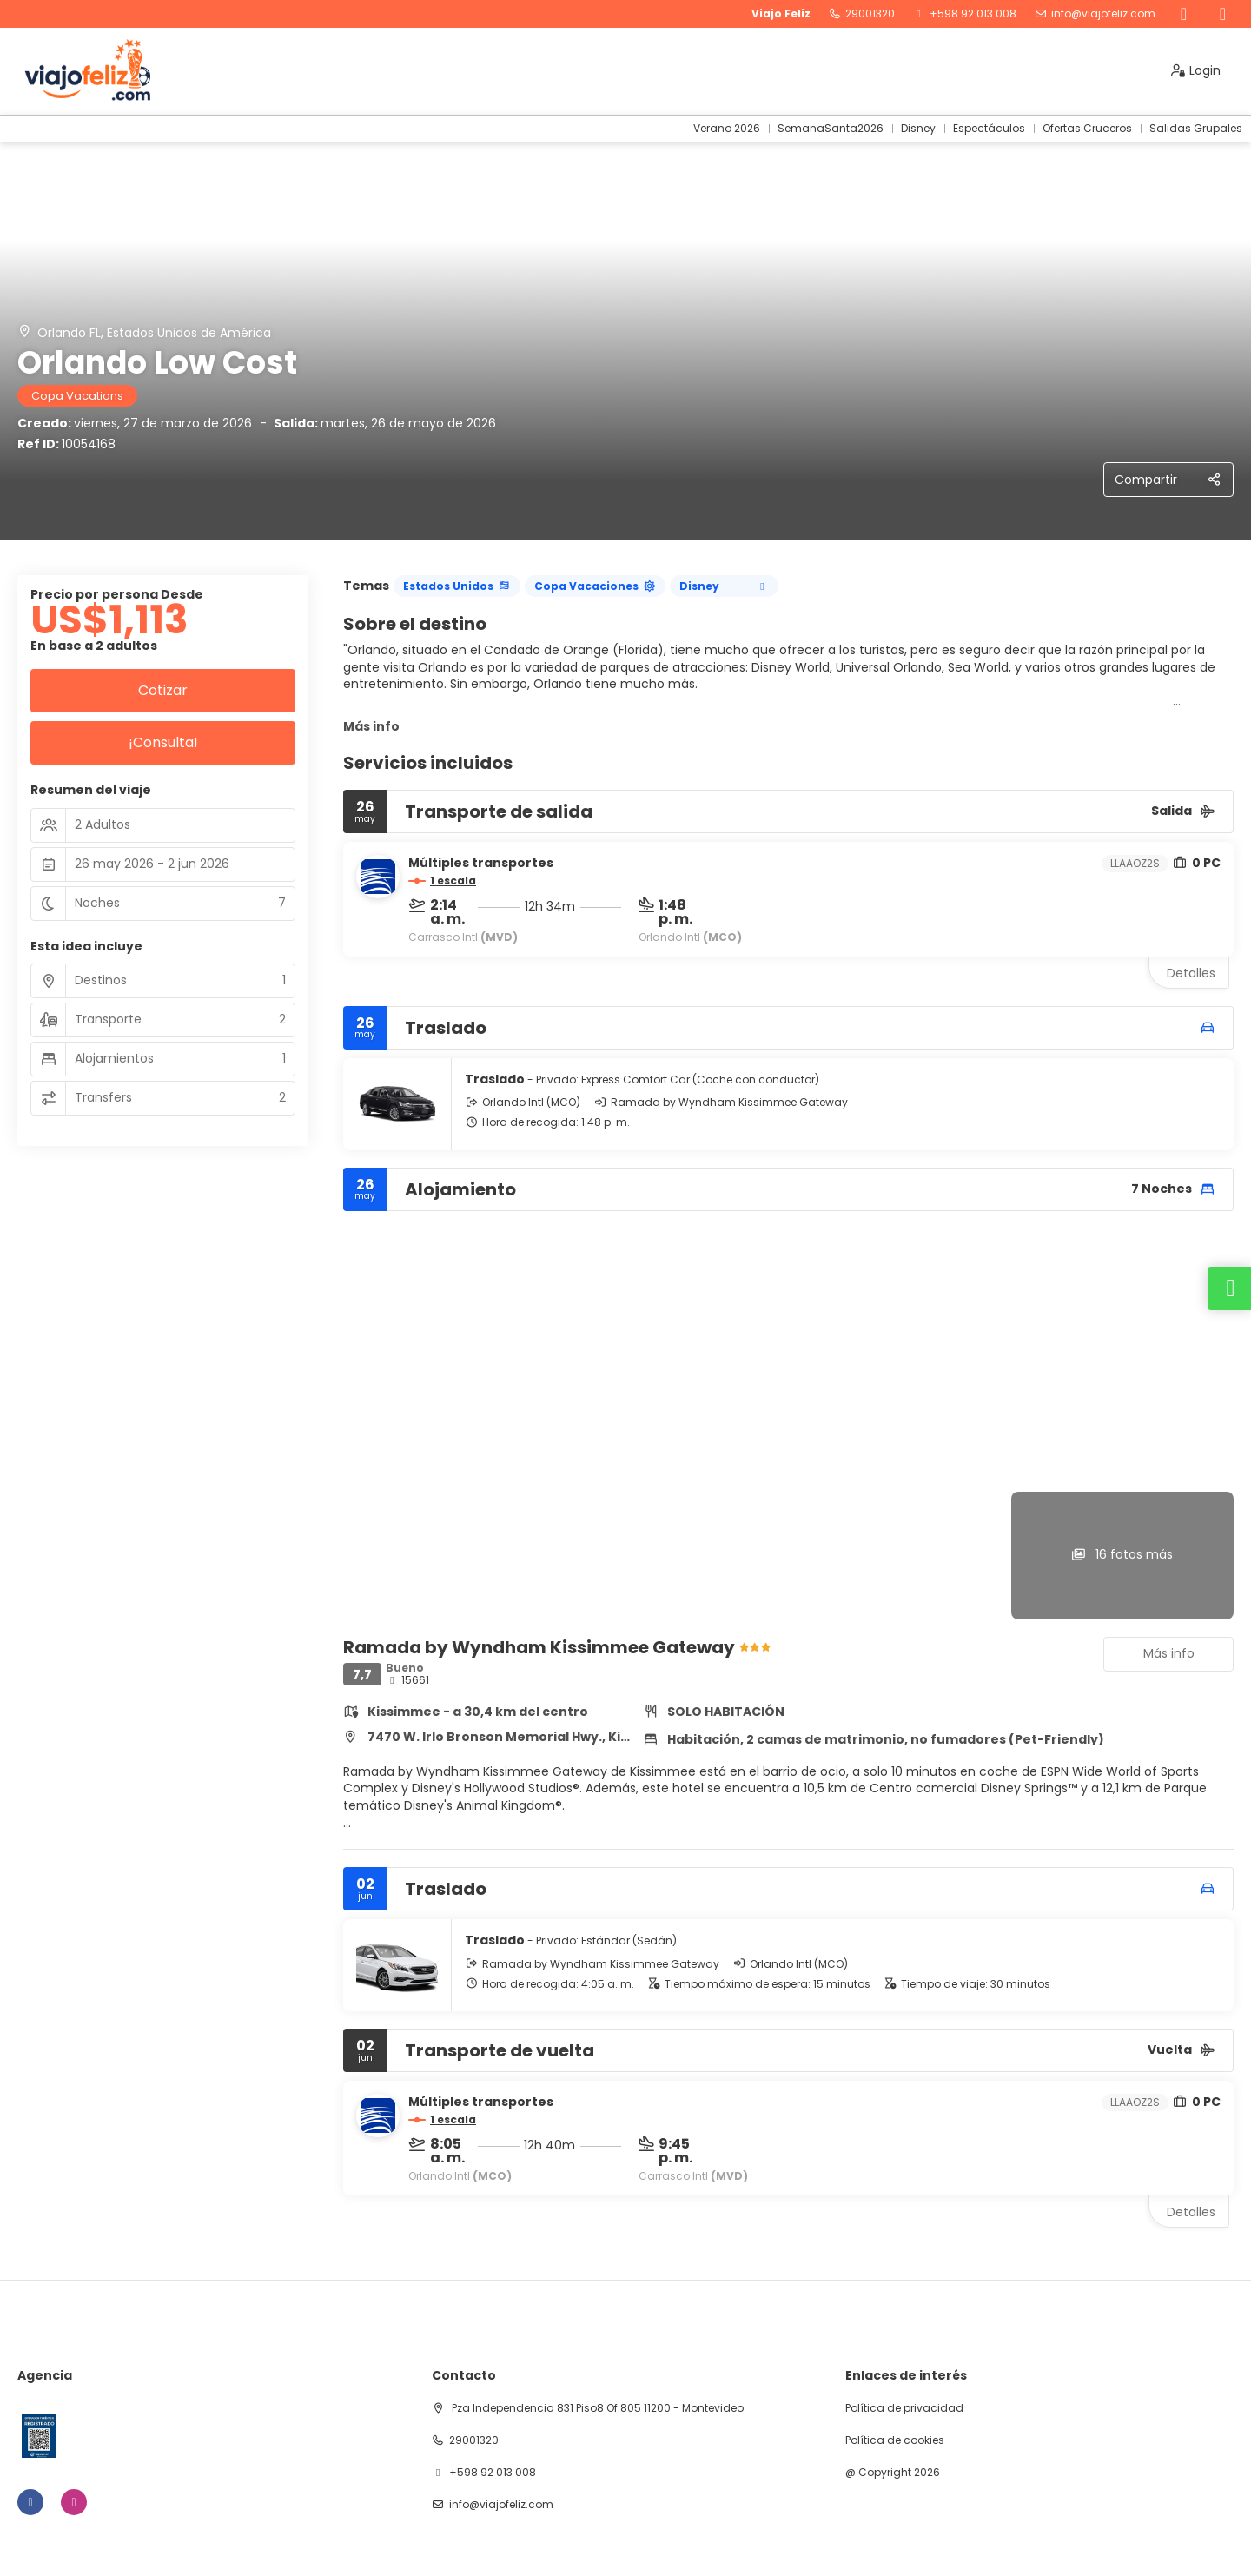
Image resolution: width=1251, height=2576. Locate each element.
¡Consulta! (163, 742)
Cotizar (163, 690)
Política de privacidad (904, 2408)
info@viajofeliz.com (1103, 14)
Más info (371, 726)
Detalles (1191, 973)
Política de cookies (894, 2440)
